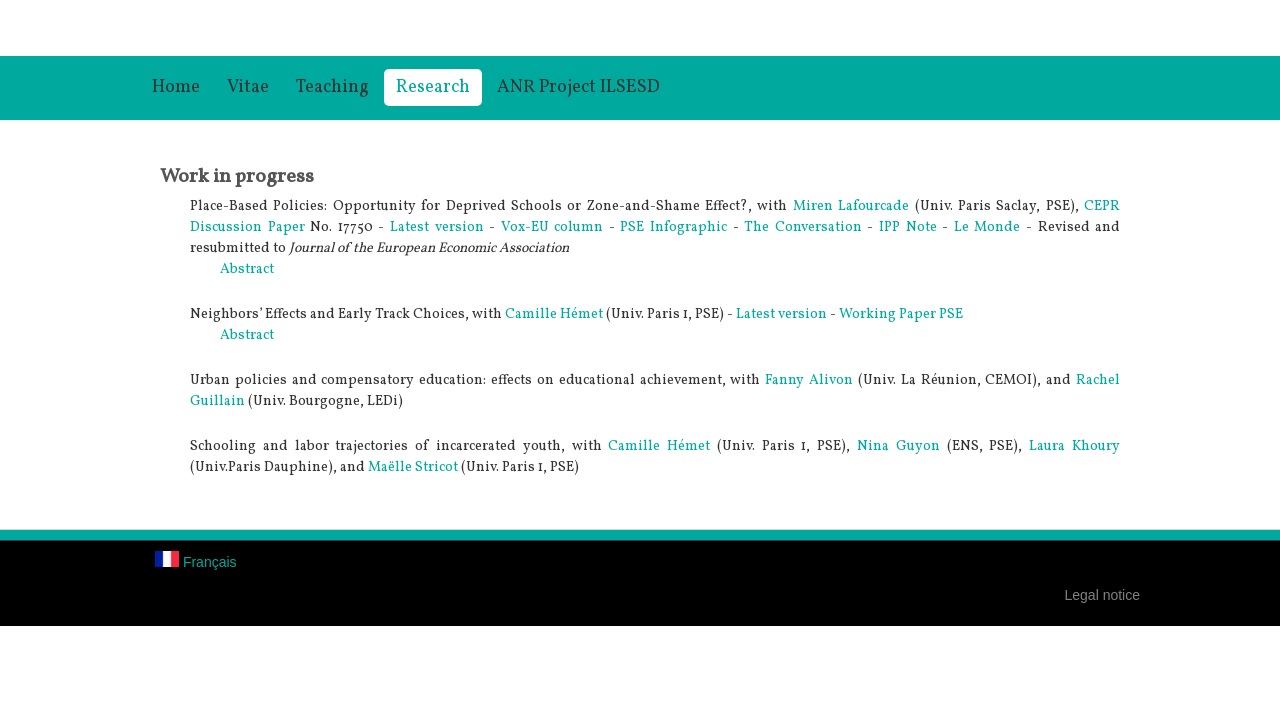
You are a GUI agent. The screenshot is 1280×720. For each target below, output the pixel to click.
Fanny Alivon (809, 380)
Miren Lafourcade (851, 206)
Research (433, 87)
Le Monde (990, 227)
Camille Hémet (554, 314)
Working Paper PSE (901, 314)
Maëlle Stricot (413, 467)
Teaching (332, 87)
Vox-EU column (552, 227)
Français (196, 562)
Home (176, 87)
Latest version (437, 227)
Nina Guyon (898, 446)
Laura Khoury (1074, 446)
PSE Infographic (673, 227)
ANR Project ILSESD (578, 87)
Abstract (247, 269)
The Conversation (803, 227)
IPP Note (910, 227)
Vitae (248, 87)
